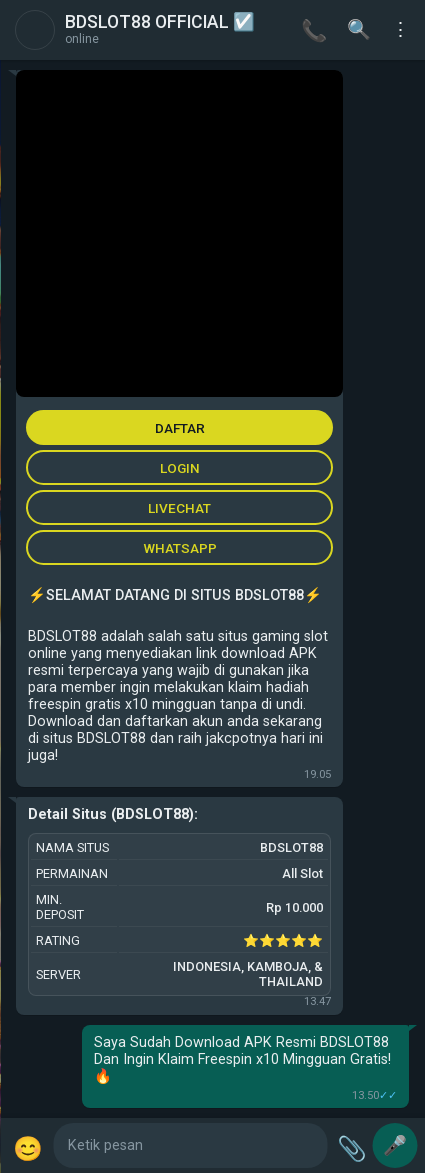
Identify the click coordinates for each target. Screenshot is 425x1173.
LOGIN (180, 468)
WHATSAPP (180, 548)
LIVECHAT (179, 508)
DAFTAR (180, 428)
